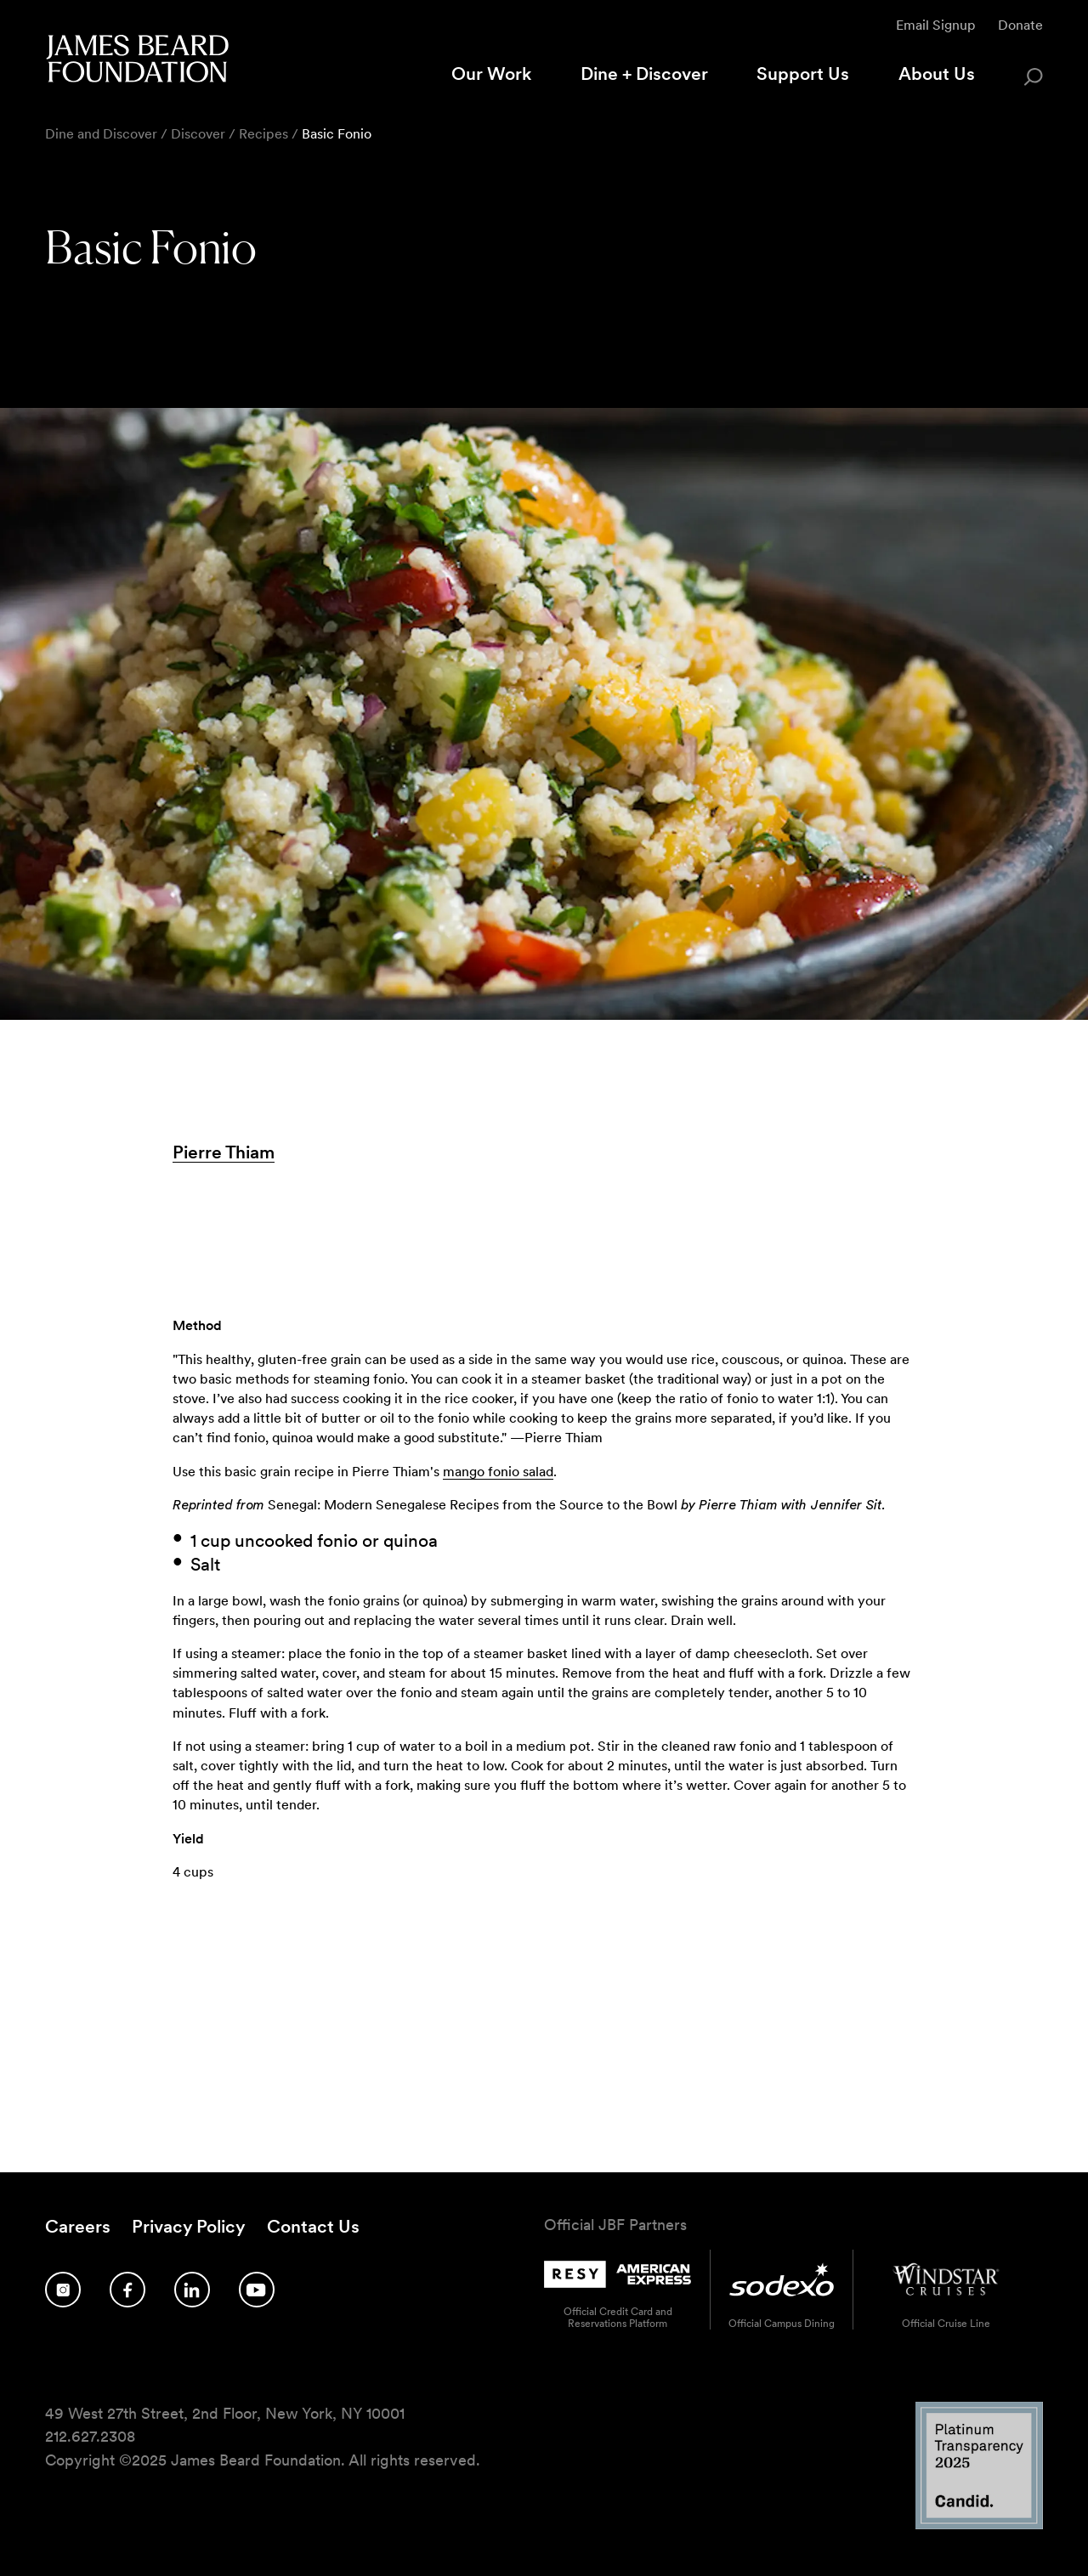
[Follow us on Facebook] (127, 2289)
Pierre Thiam (224, 1152)
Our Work (491, 73)
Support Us (802, 73)
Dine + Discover (644, 73)
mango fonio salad (498, 1472)
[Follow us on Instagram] (63, 2289)
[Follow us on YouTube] (257, 2289)
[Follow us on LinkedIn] (192, 2289)
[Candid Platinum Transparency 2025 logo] (979, 2524)
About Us (936, 73)
